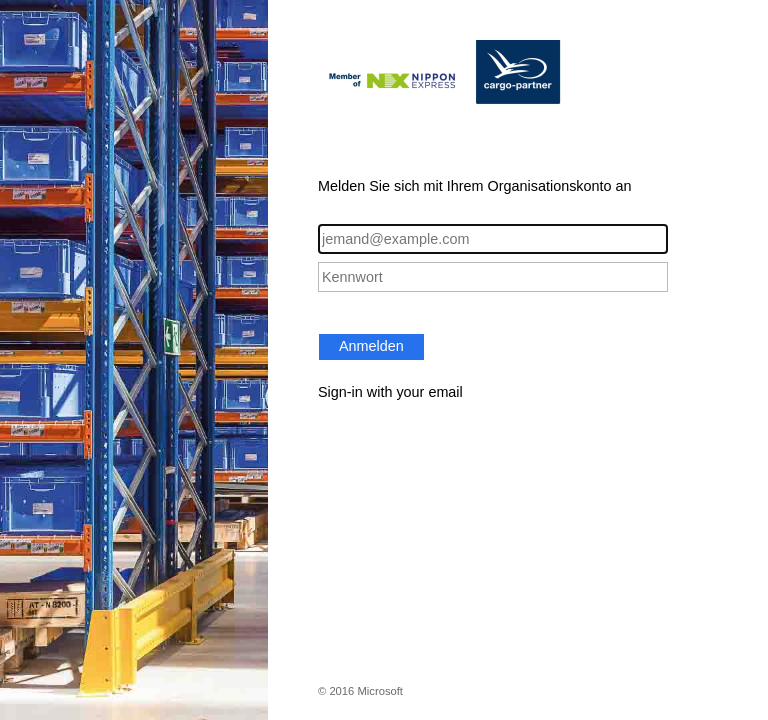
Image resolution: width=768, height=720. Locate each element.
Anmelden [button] (371, 346)
